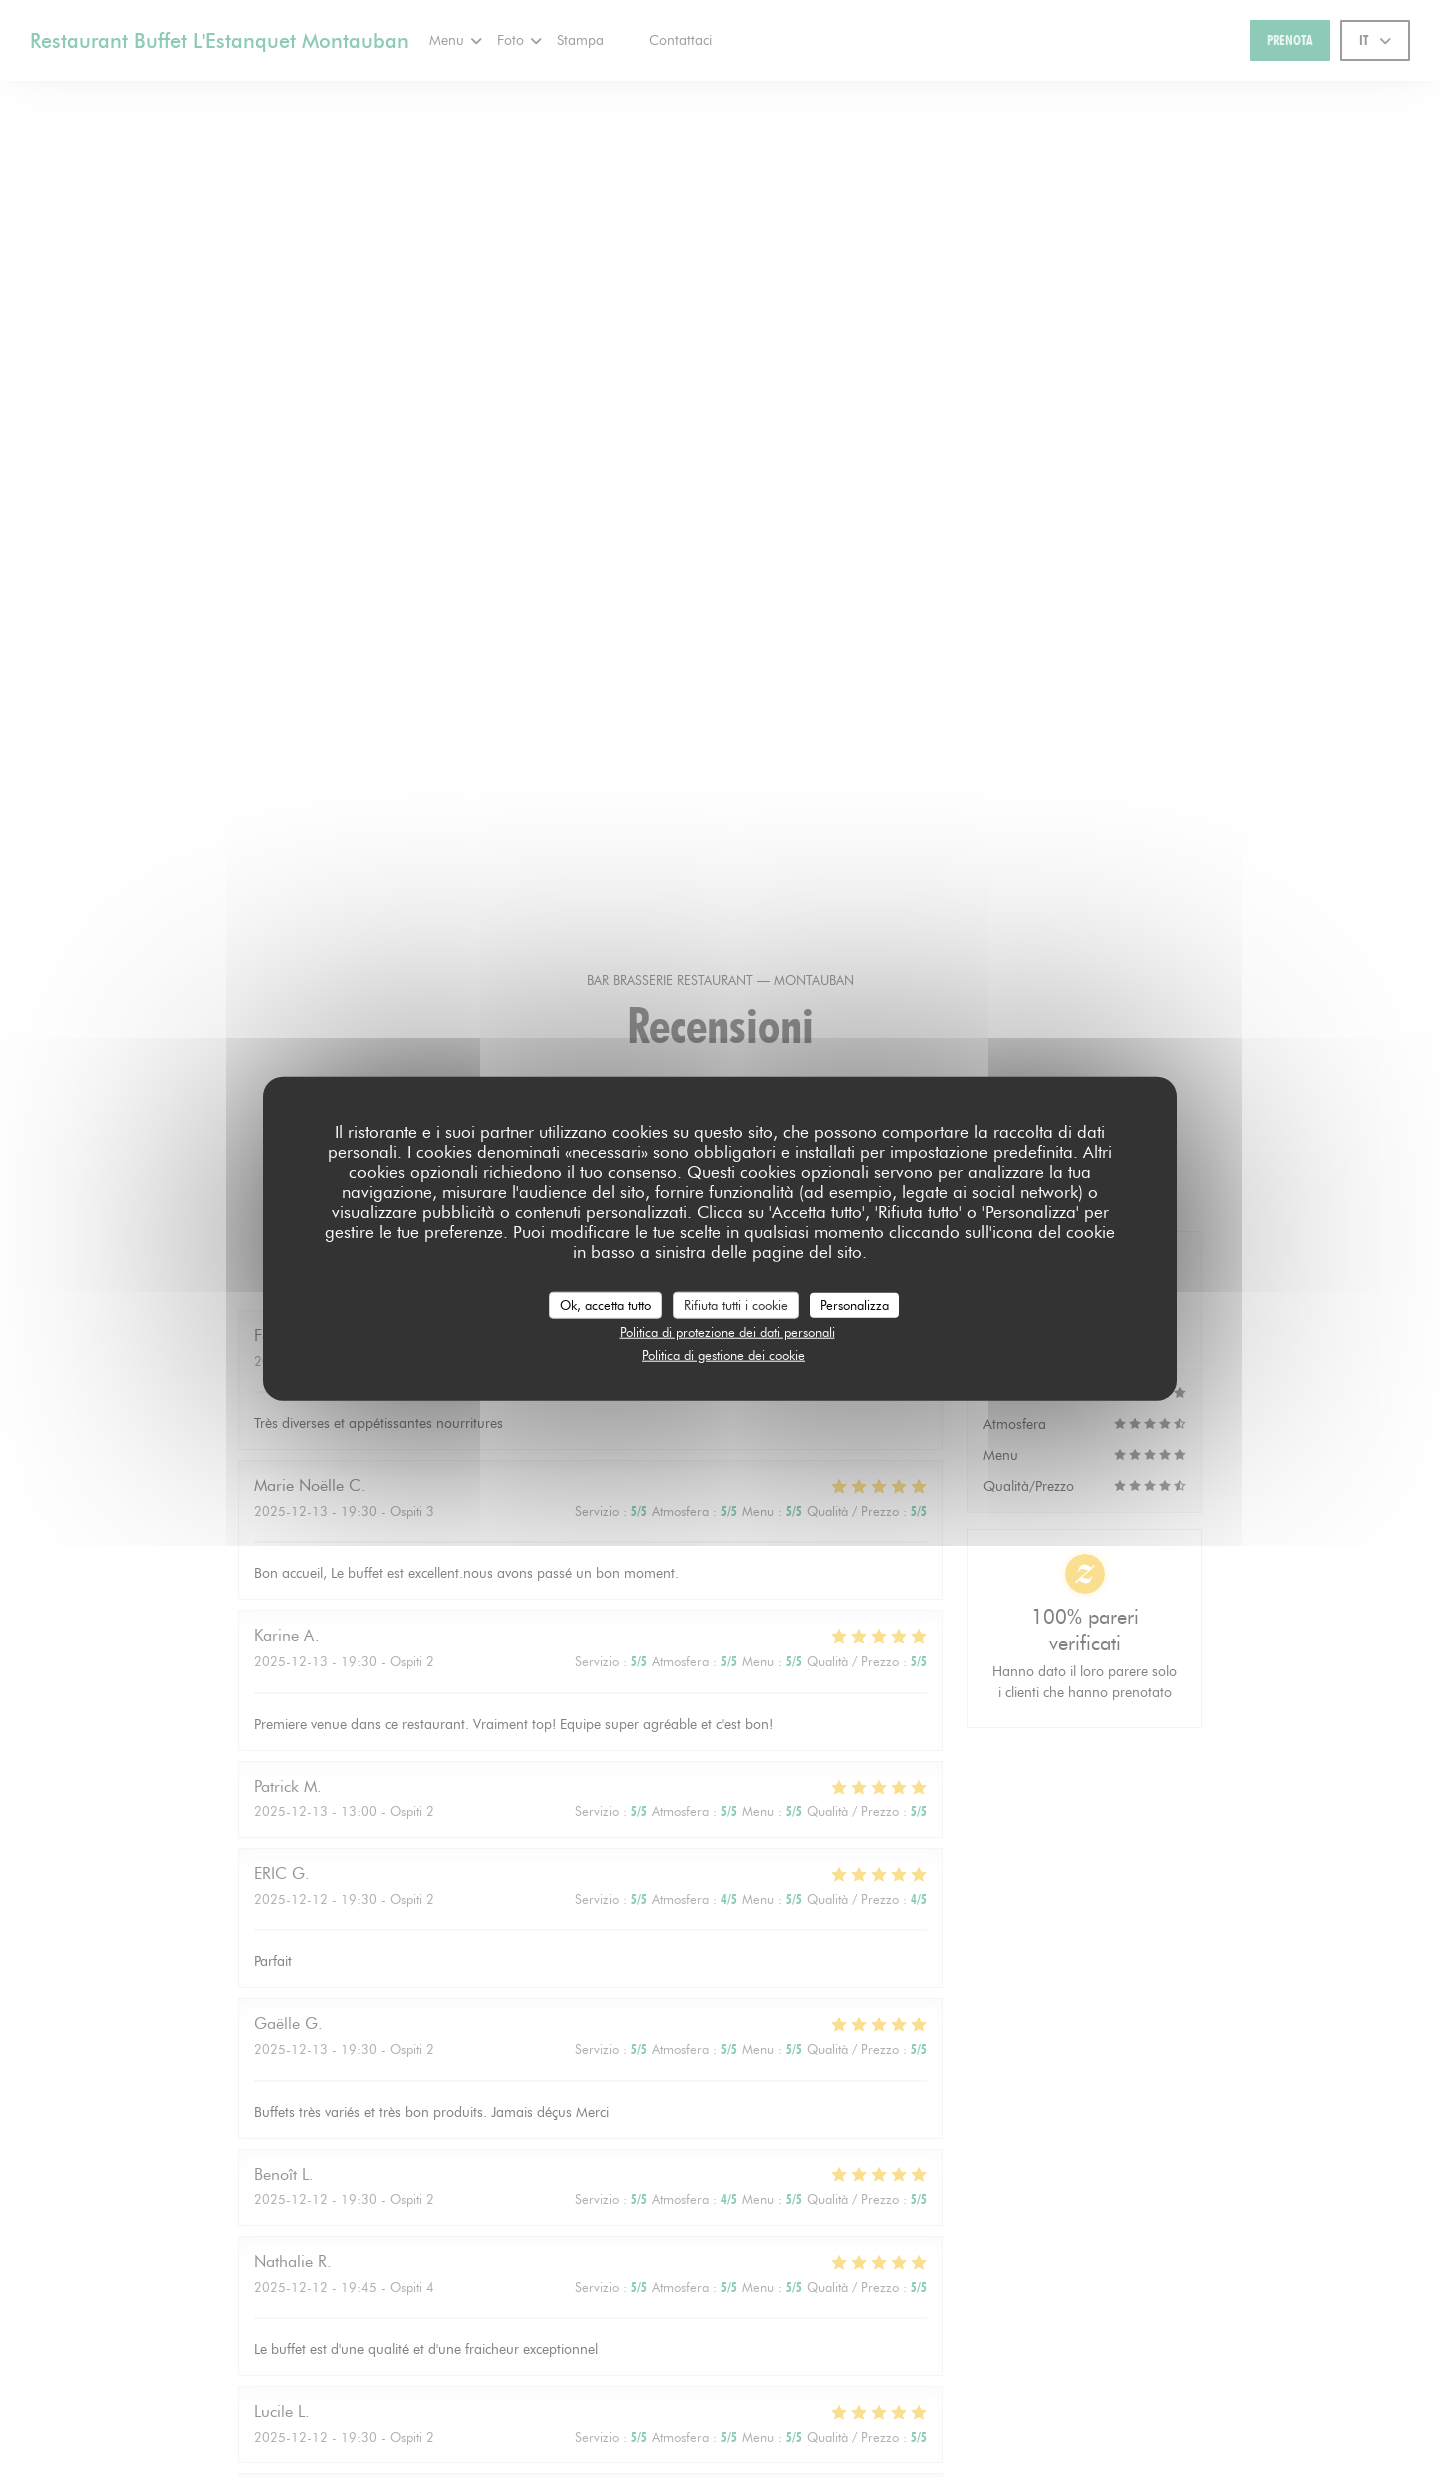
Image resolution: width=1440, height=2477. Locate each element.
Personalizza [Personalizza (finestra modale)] (854, 1304)
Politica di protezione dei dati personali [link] (727, 1332)
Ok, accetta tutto (605, 1304)
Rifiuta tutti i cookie (736, 1304)
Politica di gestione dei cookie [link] (723, 1354)
